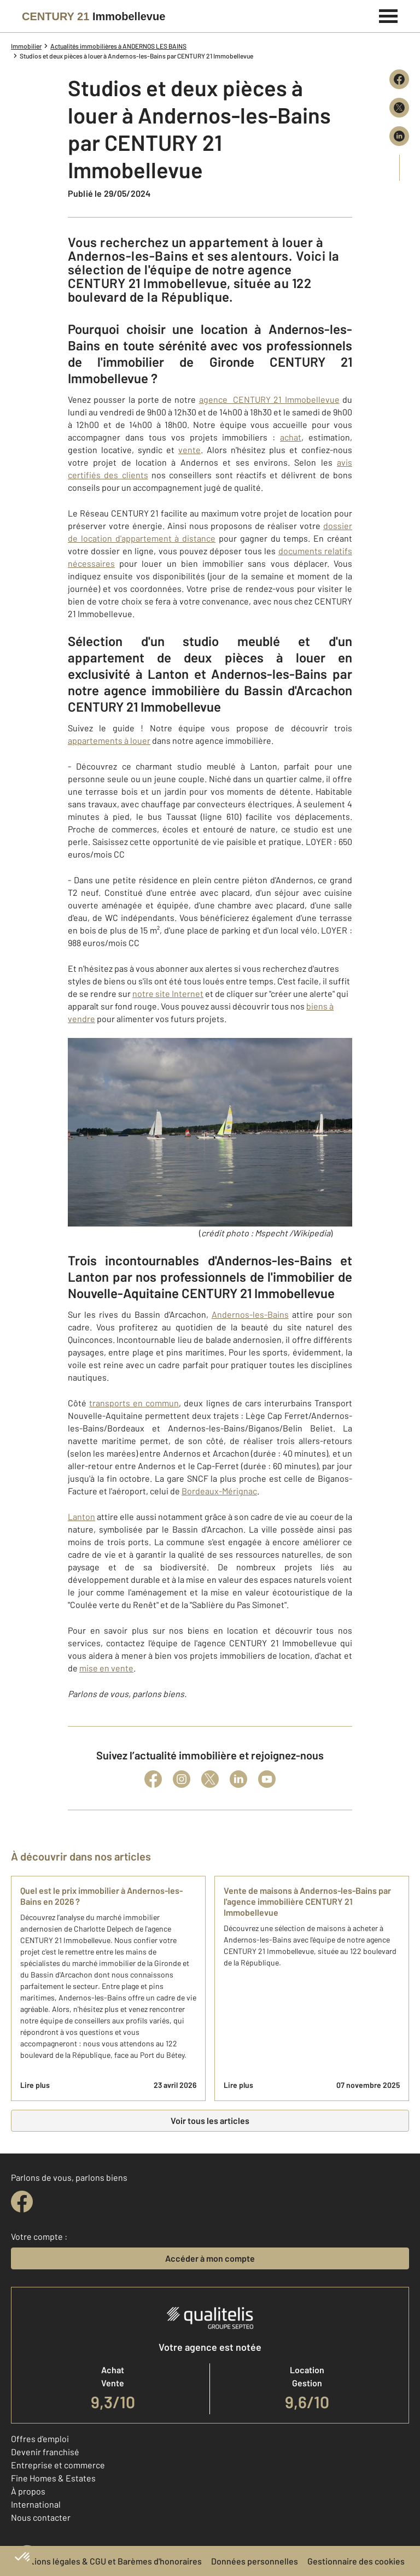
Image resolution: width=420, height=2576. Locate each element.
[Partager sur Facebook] (399, 79)
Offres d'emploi (40, 2438)
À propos (28, 2491)
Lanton (81, 1516)
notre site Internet (167, 993)
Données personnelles (254, 2561)
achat (290, 437)
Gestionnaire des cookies (356, 2561)
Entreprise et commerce (58, 2465)
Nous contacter (41, 2517)
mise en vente (106, 1668)
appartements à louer (109, 740)
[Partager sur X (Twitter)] (399, 108)
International (36, 2504)
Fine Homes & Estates (53, 2478)
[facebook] (22, 2202)
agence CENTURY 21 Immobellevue (269, 399)
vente (189, 449)
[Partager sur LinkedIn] (399, 136)
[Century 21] (93, 16)
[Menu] (388, 15)
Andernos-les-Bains (250, 1314)
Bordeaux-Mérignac (219, 1491)
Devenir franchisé (45, 2451)
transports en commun (134, 1403)
